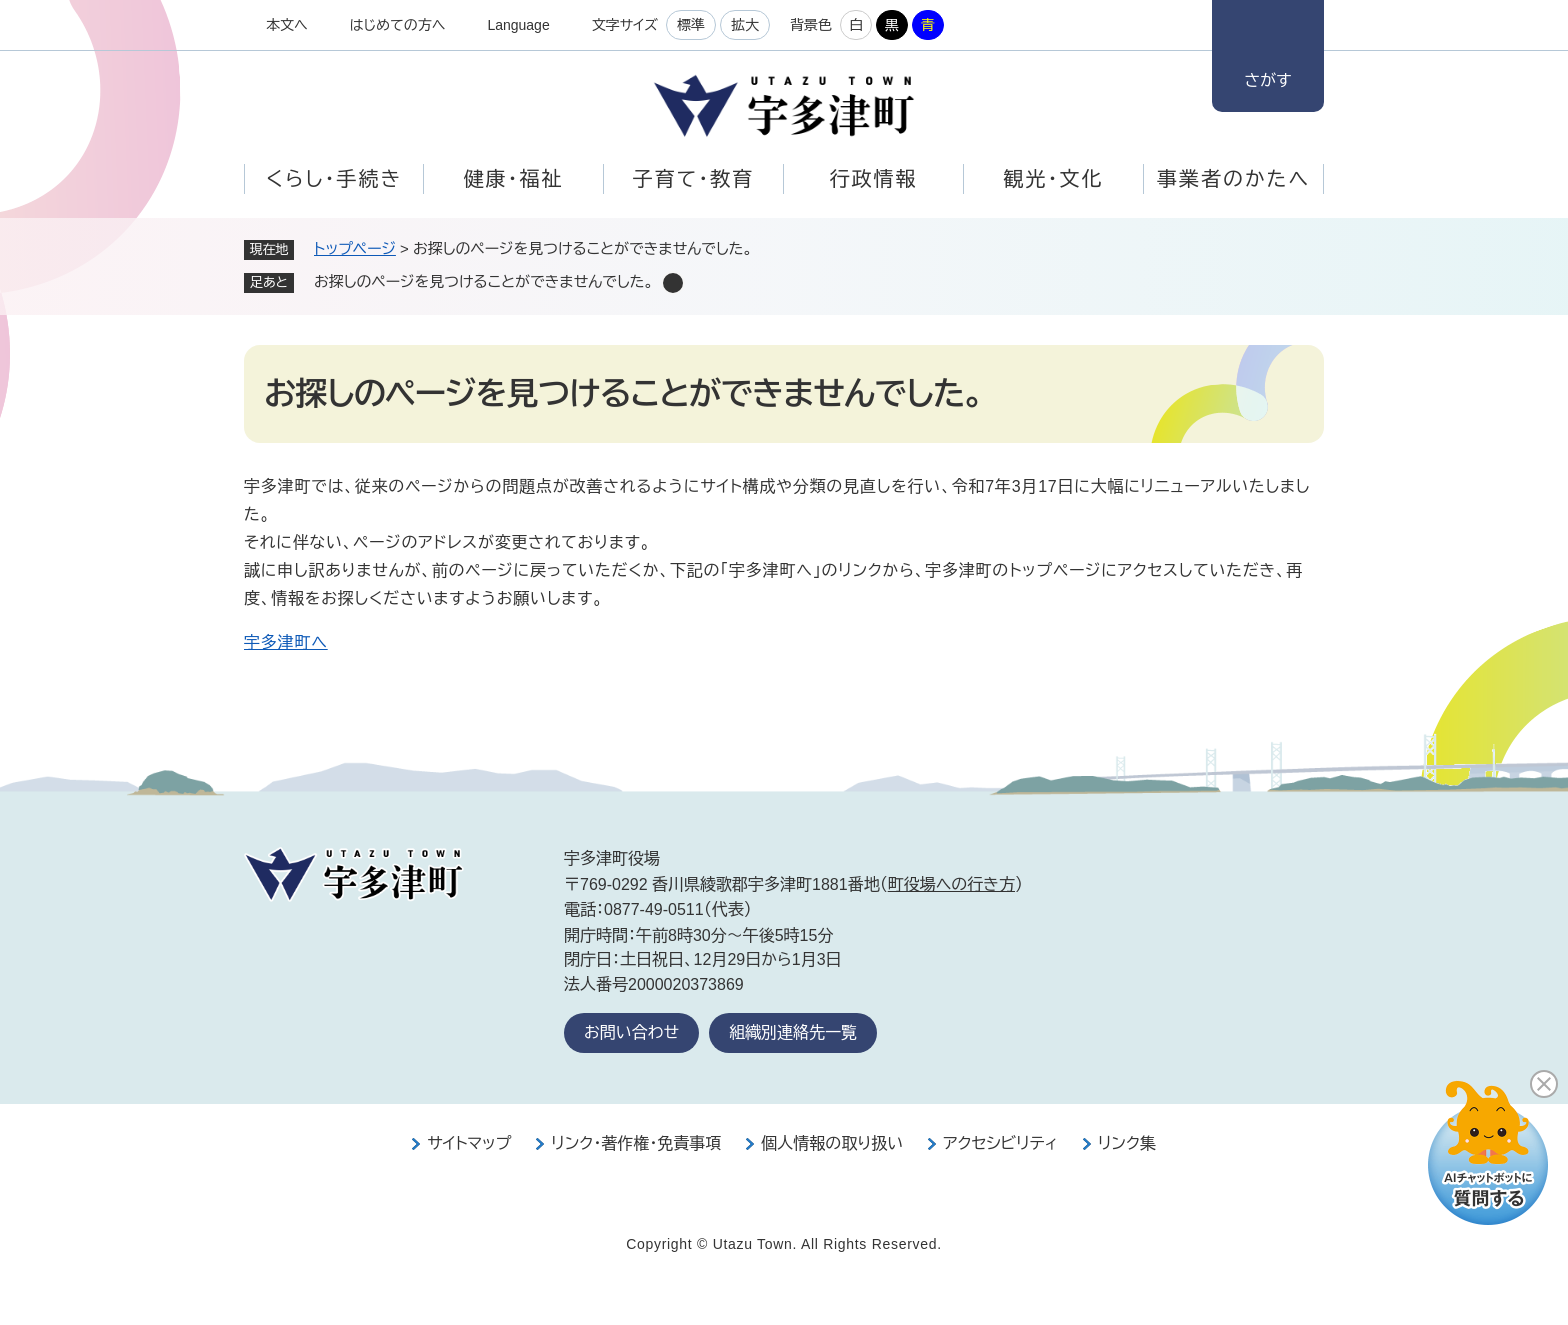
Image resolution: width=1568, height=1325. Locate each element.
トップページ (355, 248)
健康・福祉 (514, 179)
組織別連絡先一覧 (793, 1032)
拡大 (745, 25)
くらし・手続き (334, 179)
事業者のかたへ (1233, 179)
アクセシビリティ (1000, 1143)
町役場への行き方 (951, 884)
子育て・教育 (693, 179)
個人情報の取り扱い (832, 1143)
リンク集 (1127, 1143)
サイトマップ (469, 1143)
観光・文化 (1054, 179)
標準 (691, 25)
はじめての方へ (398, 25)
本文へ (287, 25)
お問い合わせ (631, 1032)
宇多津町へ (286, 642)
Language (518, 25)
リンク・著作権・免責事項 (636, 1143)
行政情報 (874, 179)
